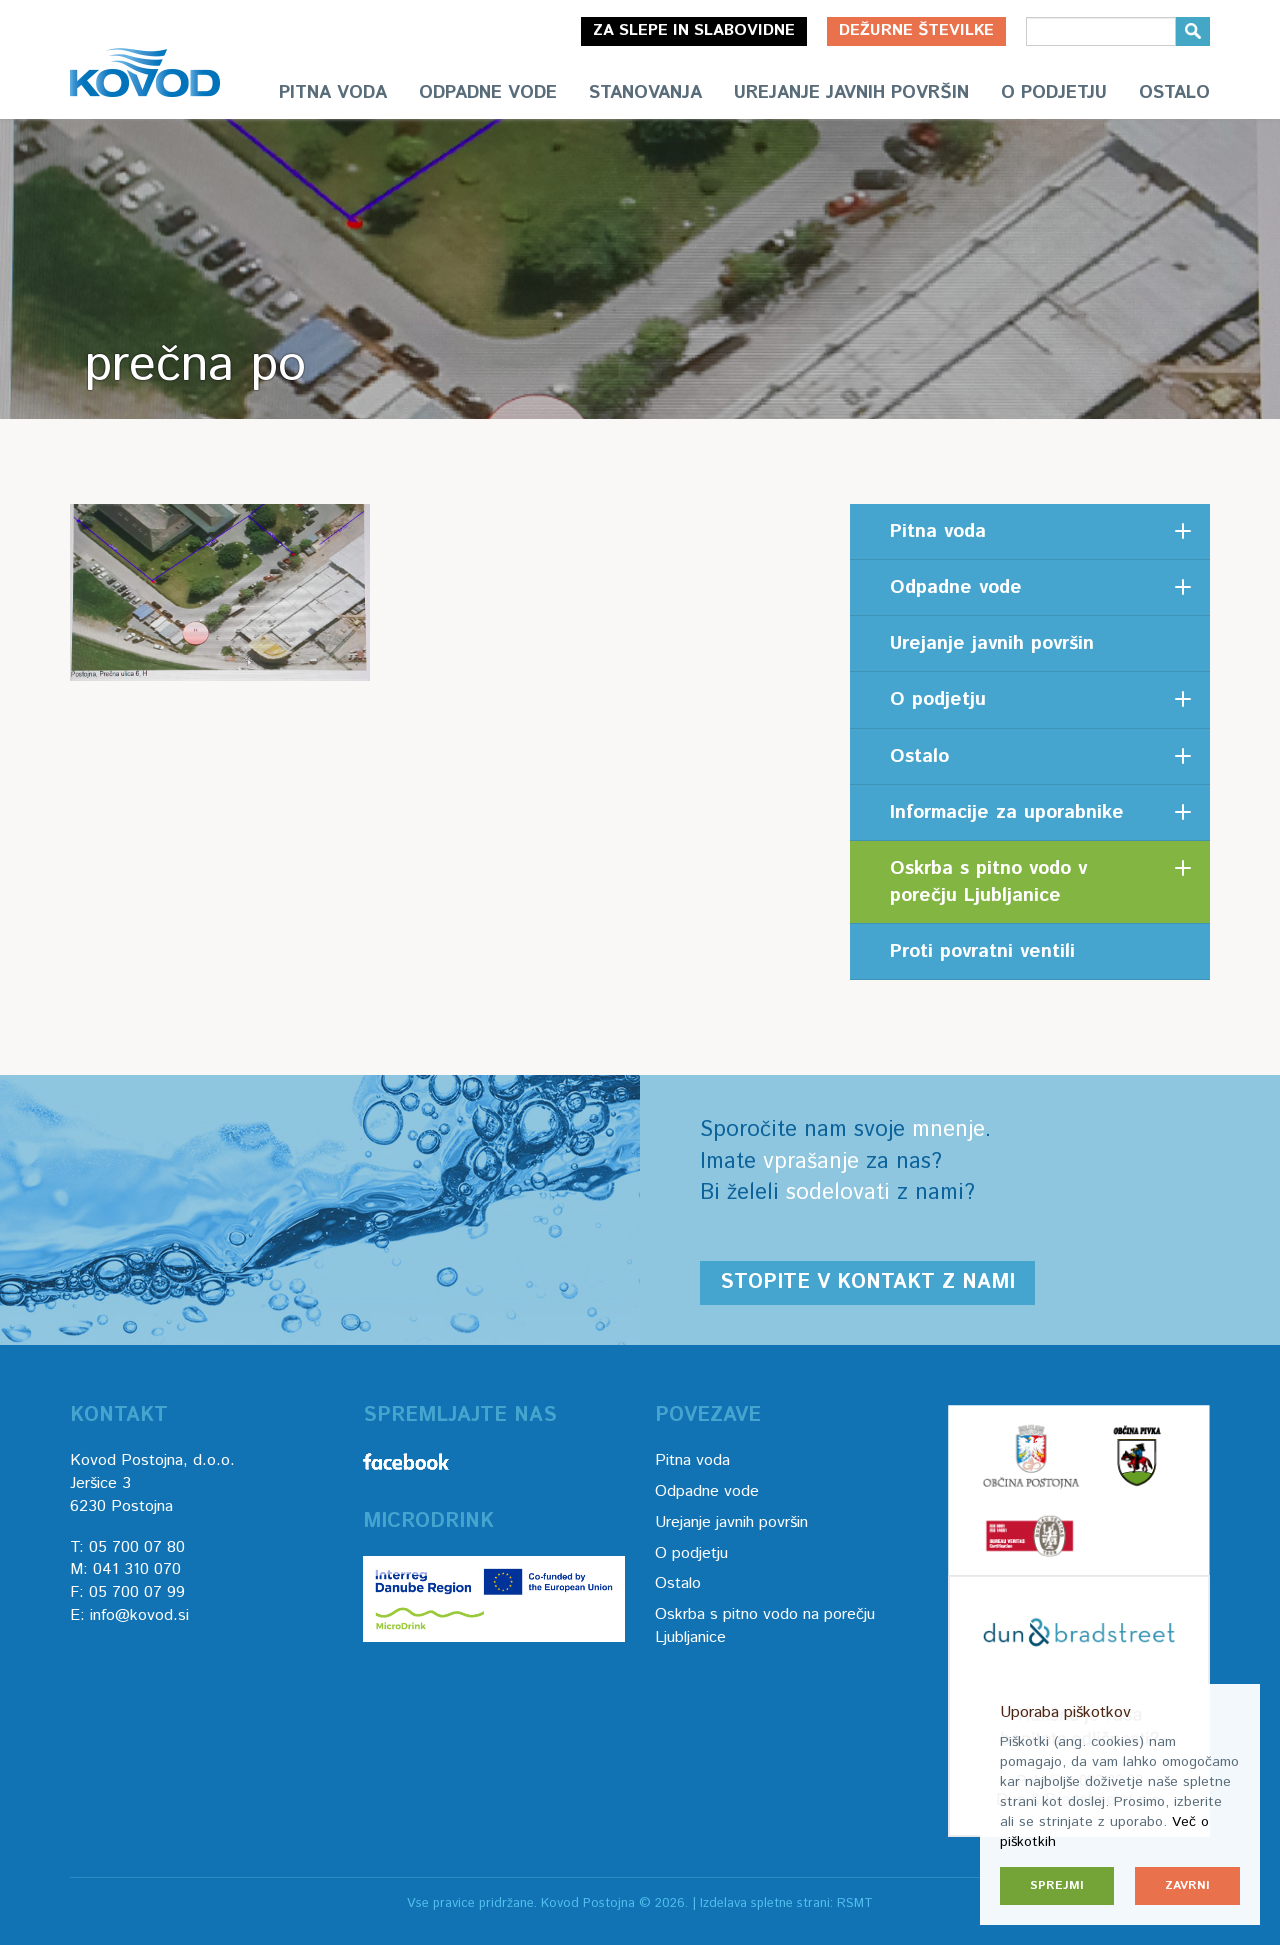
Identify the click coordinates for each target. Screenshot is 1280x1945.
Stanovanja (645, 93)
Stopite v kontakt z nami (867, 1282)
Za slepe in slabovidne (694, 30)
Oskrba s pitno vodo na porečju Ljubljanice (765, 1626)
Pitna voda (333, 93)
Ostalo (1174, 93)
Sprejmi (1057, 1885)
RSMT (855, 1903)
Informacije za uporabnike (1007, 812)
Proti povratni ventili (982, 951)
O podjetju (1054, 93)
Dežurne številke (916, 30)
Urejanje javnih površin (851, 93)
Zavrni (1187, 1885)
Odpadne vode (488, 93)
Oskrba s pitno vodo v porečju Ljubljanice (988, 882)
